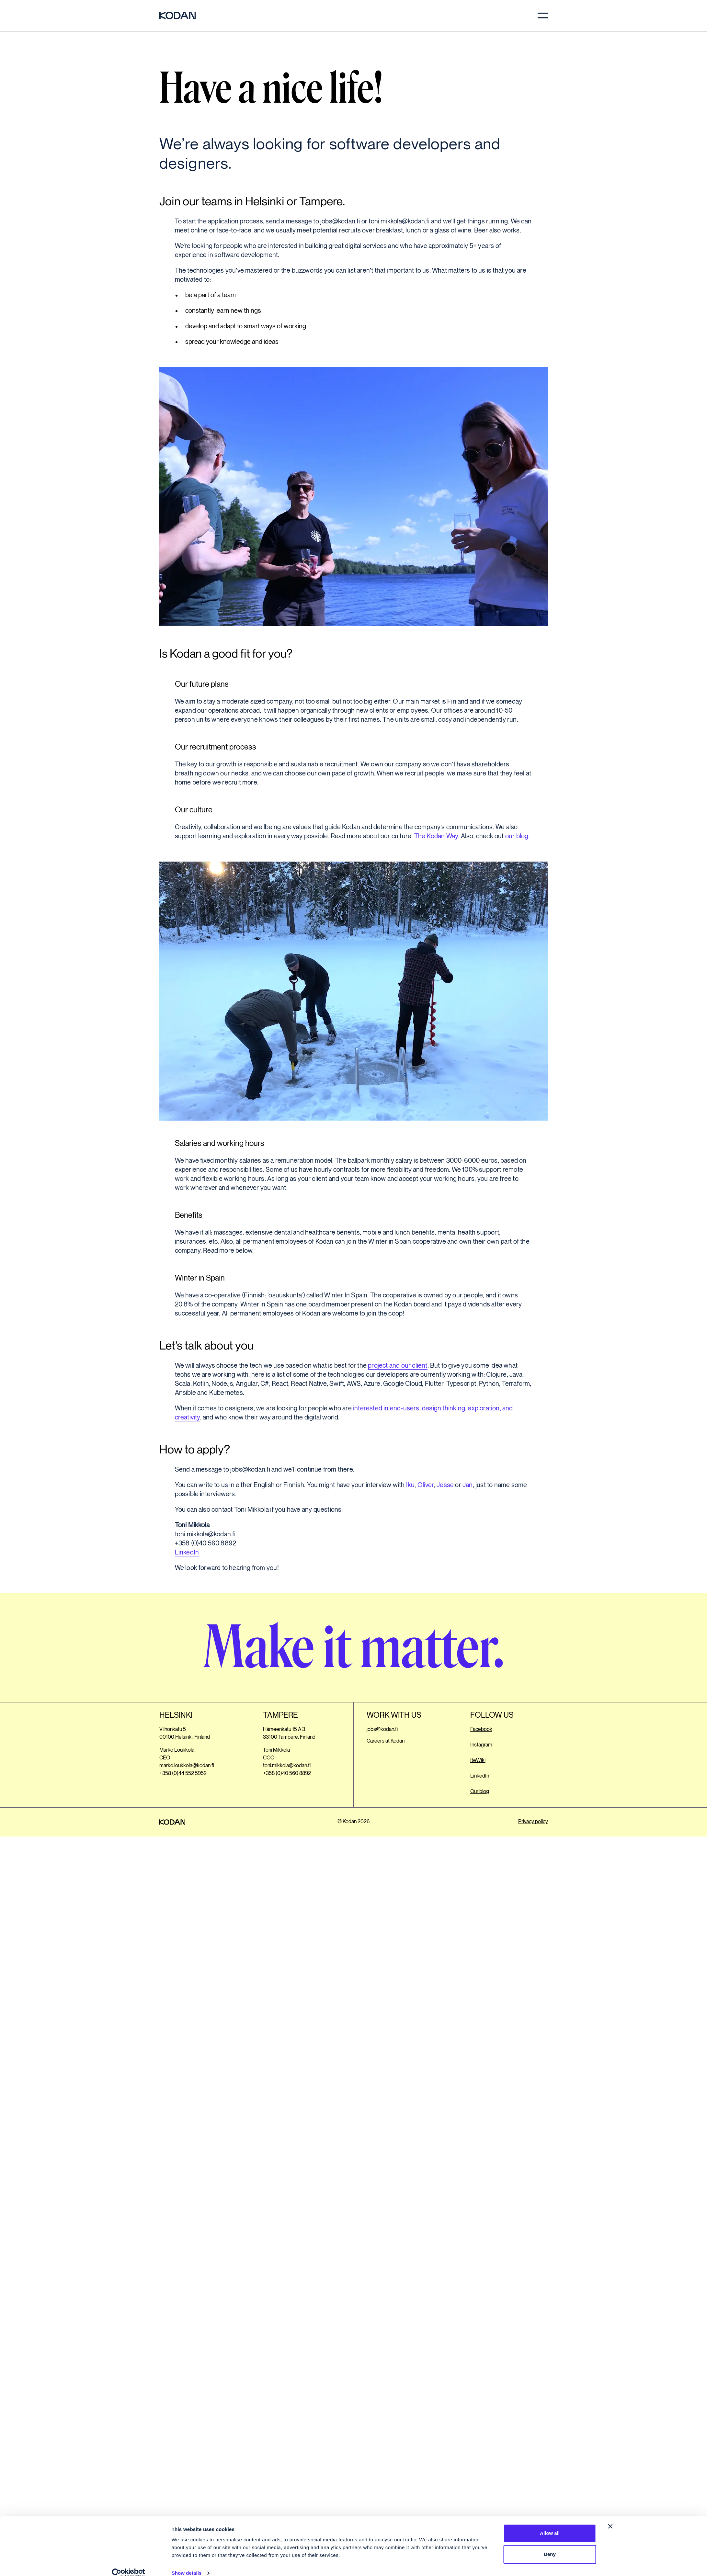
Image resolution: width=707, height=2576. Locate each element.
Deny (550, 2544)
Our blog (479, 1791)
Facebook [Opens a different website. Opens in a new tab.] (481, 1729)
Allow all (550, 2523)
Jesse (445, 1485)
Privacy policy (533, 1822)
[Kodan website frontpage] (177, 15)
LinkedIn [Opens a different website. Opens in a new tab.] (479, 1776)
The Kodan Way (436, 836)
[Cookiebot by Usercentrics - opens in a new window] (128, 2563)
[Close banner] (610, 2516)
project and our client (397, 1365)
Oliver (425, 1485)
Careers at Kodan (386, 1741)
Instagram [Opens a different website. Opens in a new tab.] (481, 1745)
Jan (467, 1485)
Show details (187, 2563)
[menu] (543, 15)
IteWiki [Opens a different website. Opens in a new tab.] (477, 1760)
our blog (517, 836)
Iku (410, 1485)
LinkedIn (187, 1552)
